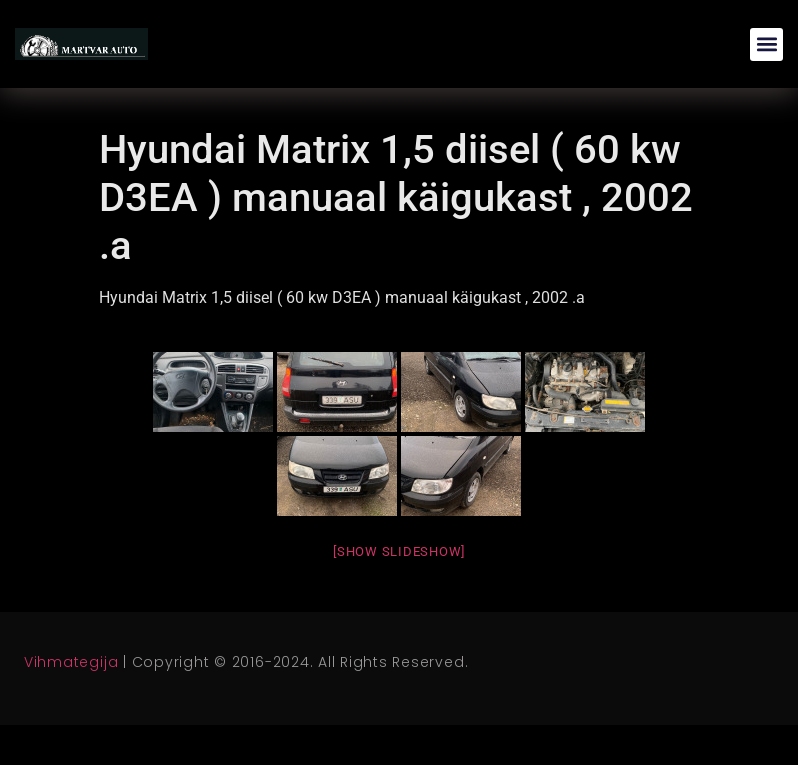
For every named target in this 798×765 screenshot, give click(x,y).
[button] (766, 44)
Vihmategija (71, 662)
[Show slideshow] (399, 551)
